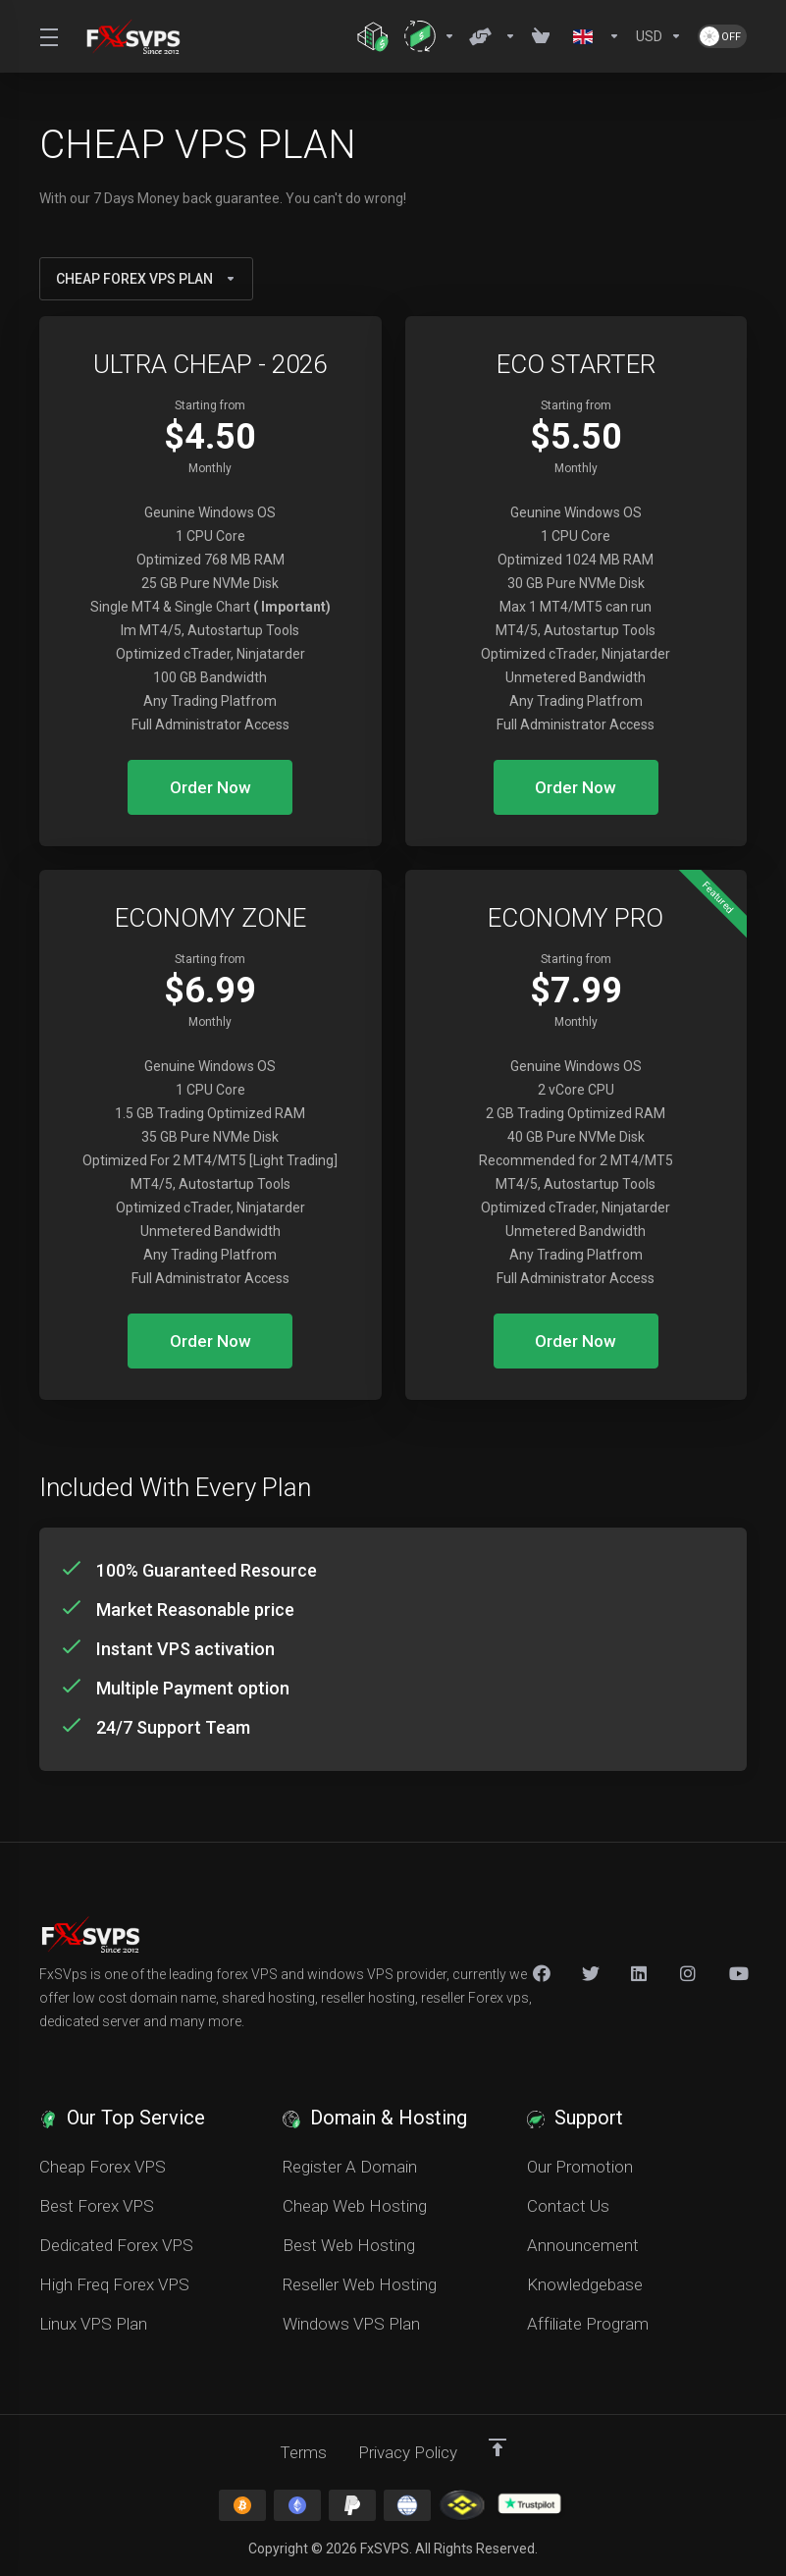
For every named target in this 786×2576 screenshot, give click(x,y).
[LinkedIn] (639, 1973)
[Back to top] (497, 2447)
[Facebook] (541, 1973)
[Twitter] (590, 1973)
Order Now (210, 787)
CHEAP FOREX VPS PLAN (146, 279)
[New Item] (688, 1973)
